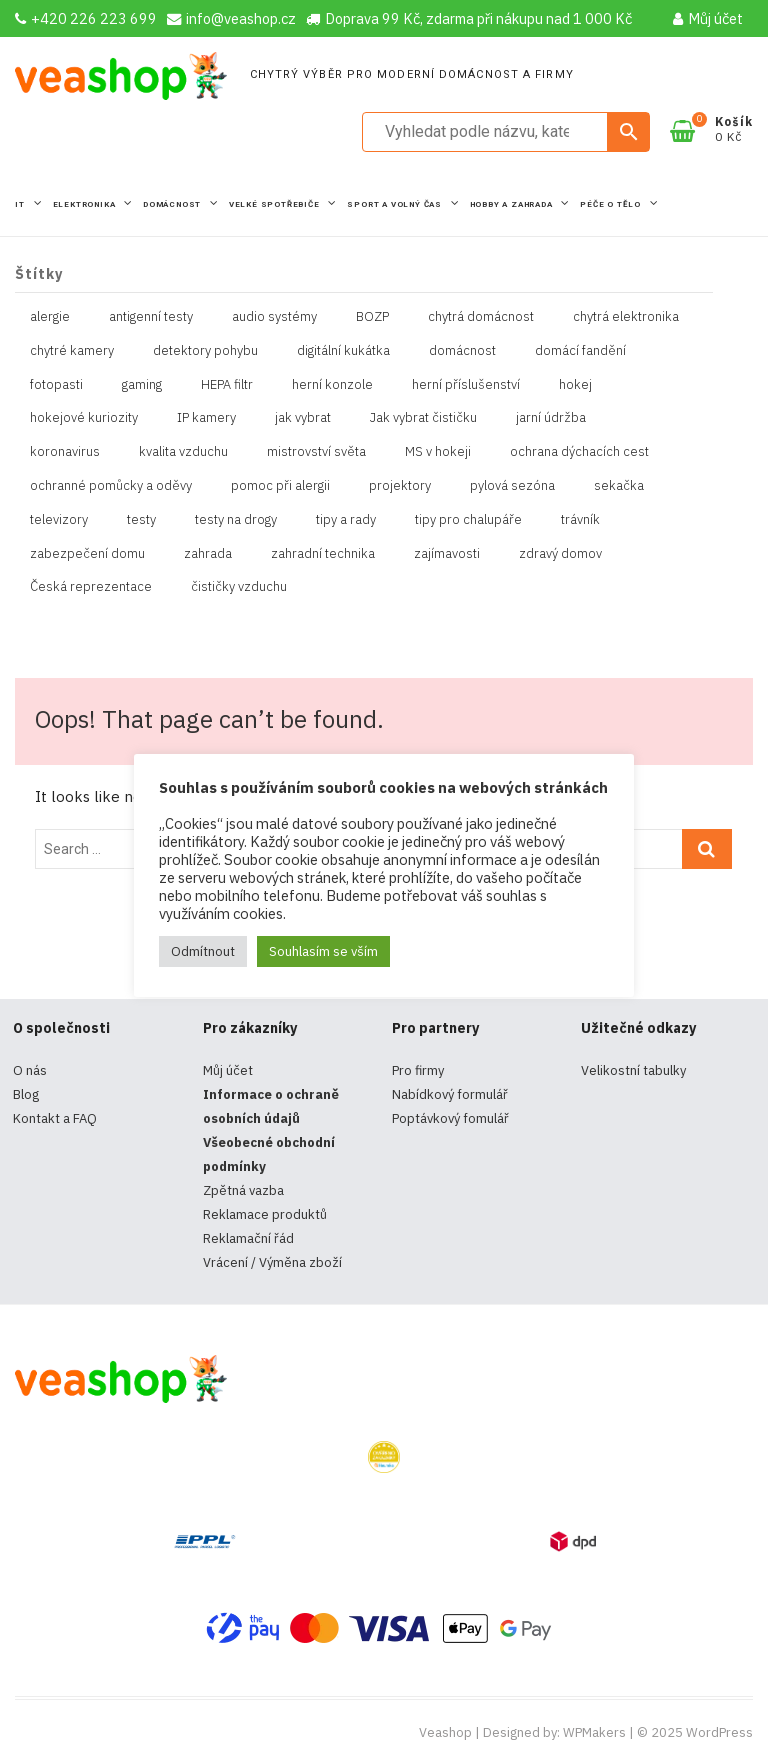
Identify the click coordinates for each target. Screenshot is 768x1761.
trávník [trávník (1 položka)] (580, 519)
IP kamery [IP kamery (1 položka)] (206, 417)
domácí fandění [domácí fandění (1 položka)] (580, 350)
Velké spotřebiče (276, 204)
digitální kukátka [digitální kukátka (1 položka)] (343, 350)
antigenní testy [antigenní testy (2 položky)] (151, 316)
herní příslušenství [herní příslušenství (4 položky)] (466, 384)
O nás (30, 1070)
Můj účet (708, 18)
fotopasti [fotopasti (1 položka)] (56, 384)
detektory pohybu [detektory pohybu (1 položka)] (205, 350)
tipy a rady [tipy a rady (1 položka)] (346, 519)
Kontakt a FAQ (55, 1118)
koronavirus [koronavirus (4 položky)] (65, 451)
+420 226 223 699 (86, 18)
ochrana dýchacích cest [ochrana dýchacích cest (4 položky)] (579, 451)
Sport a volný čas (395, 204)
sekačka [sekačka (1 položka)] (619, 485)
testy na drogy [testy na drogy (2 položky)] (236, 519)
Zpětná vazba (243, 1190)
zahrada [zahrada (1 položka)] (208, 553)
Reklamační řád (248, 1238)
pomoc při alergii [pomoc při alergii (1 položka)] (280, 485)
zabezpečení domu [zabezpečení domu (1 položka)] (87, 553)
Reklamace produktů (265, 1214)
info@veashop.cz (231, 18)
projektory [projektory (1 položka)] (400, 485)
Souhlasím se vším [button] (323, 951)
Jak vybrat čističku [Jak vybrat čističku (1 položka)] (423, 417)
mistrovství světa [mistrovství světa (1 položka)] (316, 451)
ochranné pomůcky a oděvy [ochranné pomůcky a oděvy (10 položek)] (111, 485)
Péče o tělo (612, 204)
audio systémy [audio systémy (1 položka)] (274, 316)
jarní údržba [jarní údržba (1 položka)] (551, 417)
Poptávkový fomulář (450, 1118)
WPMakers (594, 1732)
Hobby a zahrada (513, 204)
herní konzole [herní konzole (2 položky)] (332, 384)
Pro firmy (418, 1070)
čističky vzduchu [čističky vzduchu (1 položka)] (239, 586)
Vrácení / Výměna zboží (272, 1262)
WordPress (719, 1732)
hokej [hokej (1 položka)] (575, 384)
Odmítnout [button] (203, 951)
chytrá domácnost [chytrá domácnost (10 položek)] (481, 316)
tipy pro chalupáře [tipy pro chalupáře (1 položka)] (468, 519)
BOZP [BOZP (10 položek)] (372, 316)
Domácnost (173, 204)
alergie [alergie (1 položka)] (50, 316)
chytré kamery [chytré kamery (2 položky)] (72, 350)
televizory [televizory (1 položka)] (59, 519)
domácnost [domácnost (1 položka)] (462, 350)
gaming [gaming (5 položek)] (142, 384)
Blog (26, 1094)
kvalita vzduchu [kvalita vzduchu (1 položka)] (183, 451)
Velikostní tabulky (633, 1070)
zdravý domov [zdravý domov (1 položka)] (560, 553)
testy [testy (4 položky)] (141, 519)
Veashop (445, 1732)
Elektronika (86, 204)
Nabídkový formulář (450, 1094)
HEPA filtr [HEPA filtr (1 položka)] (227, 384)
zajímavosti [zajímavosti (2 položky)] (447, 553)
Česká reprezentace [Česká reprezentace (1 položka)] (91, 586)
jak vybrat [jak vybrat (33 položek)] (303, 417)
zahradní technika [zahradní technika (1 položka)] (323, 553)
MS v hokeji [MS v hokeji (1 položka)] (438, 451)
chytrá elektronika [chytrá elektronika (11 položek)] (626, 316)
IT (21, 204)
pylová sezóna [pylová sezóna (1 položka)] (512, 485)
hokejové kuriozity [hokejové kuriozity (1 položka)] (84, 417)
